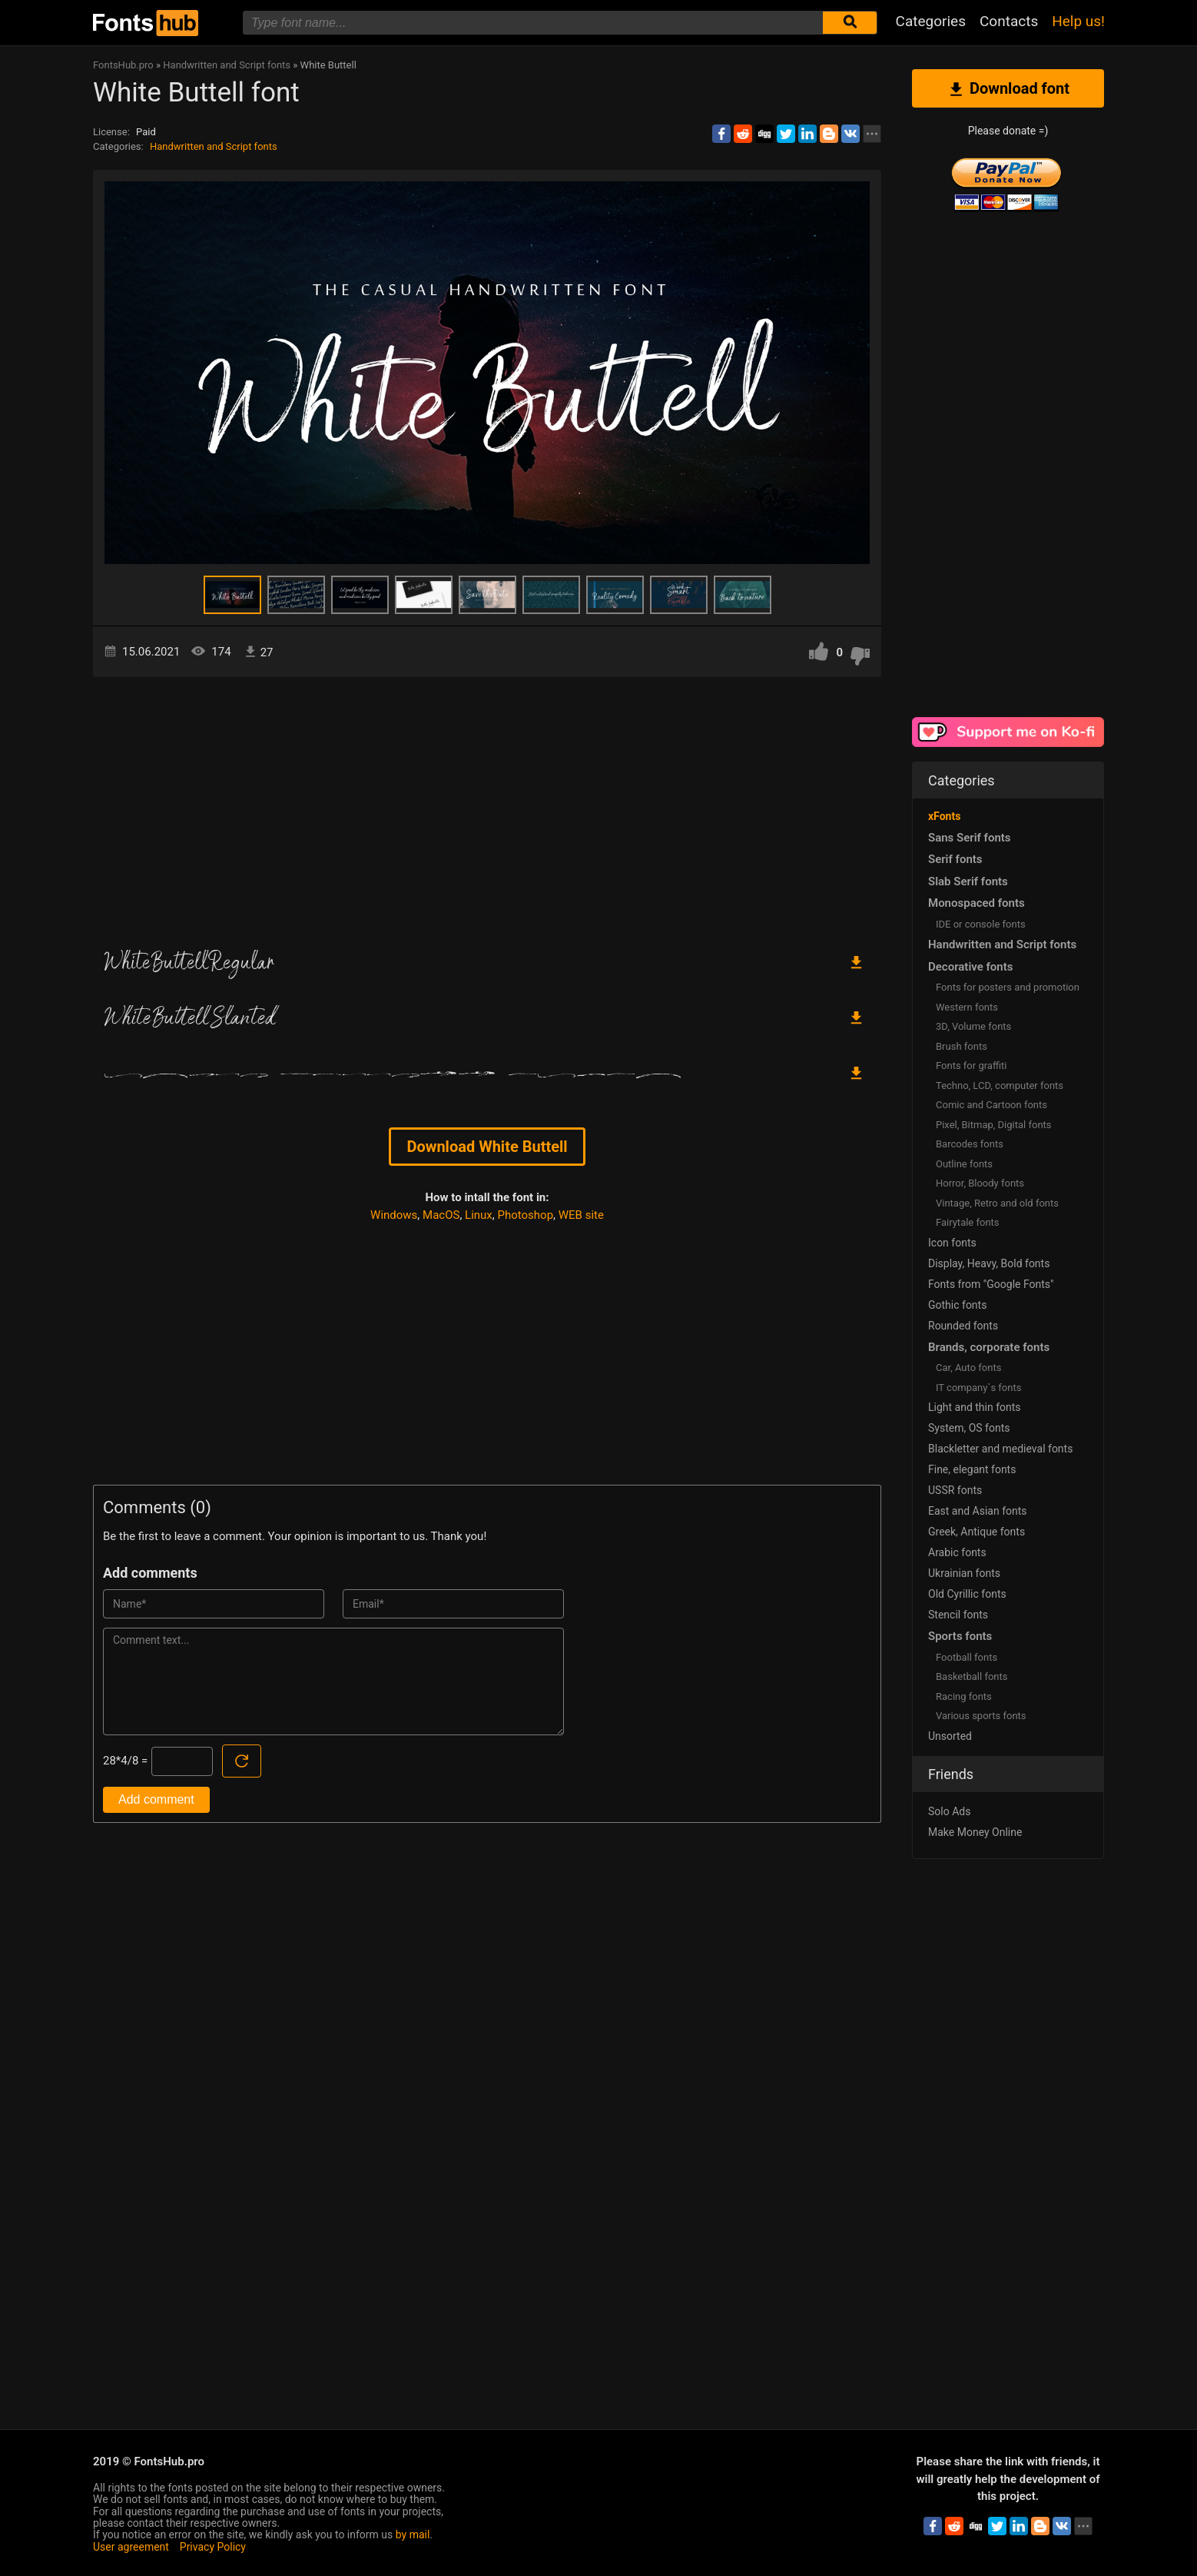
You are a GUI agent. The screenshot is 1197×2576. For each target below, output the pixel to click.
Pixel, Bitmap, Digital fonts (994, 1124)
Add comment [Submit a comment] (156, 1799)
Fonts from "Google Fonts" (991, 1284)
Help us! (1078, 21)
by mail (413, 2534)
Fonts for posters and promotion (1007, 987)
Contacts (1009, 21)
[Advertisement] (487, 807)
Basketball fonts (971, 1676)
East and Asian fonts (977, 1511)
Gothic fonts (957, 1305)
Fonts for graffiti (971, 1065)
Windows (393, 1215)
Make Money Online (975, 1832)
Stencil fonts (958, 1614)
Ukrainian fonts (964, 1573)
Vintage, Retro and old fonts (997, 1203)
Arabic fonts (957, 1552)
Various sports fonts (981, 1715)
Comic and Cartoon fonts (991, 1104)
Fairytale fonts (968, 1222)
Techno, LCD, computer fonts (999, 1085)
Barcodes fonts (969, 1144)
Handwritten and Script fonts (213, 146)
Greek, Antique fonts (976, 1531)
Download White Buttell (486, 1146)
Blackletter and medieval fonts (1000, 1448)
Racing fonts (964, 1696)
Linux (478, 1215)
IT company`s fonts (978, 1387)
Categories (931, 21)
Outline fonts (964, 1164)
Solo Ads (949, 1811)
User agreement (131, 2547)
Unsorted (950, 1736)
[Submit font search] (850, 23)
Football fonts (966, 1657)
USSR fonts (955, 1490)
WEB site (581, 1215)
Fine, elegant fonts (972, 1469)
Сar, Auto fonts (968, 1367)
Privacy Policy (213, 2547)
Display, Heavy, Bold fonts (988, 1263)
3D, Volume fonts (973, 1026)
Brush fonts (961, 1046)
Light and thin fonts (974, 1407)
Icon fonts (952, 1243)
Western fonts (967, 1007)
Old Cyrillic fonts (967, 1594)
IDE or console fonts (981, 924)
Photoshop (526, 1215)
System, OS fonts (969, 1428)
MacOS (441, 1215)
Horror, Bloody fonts (980, 1183)
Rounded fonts (963, 1326)
